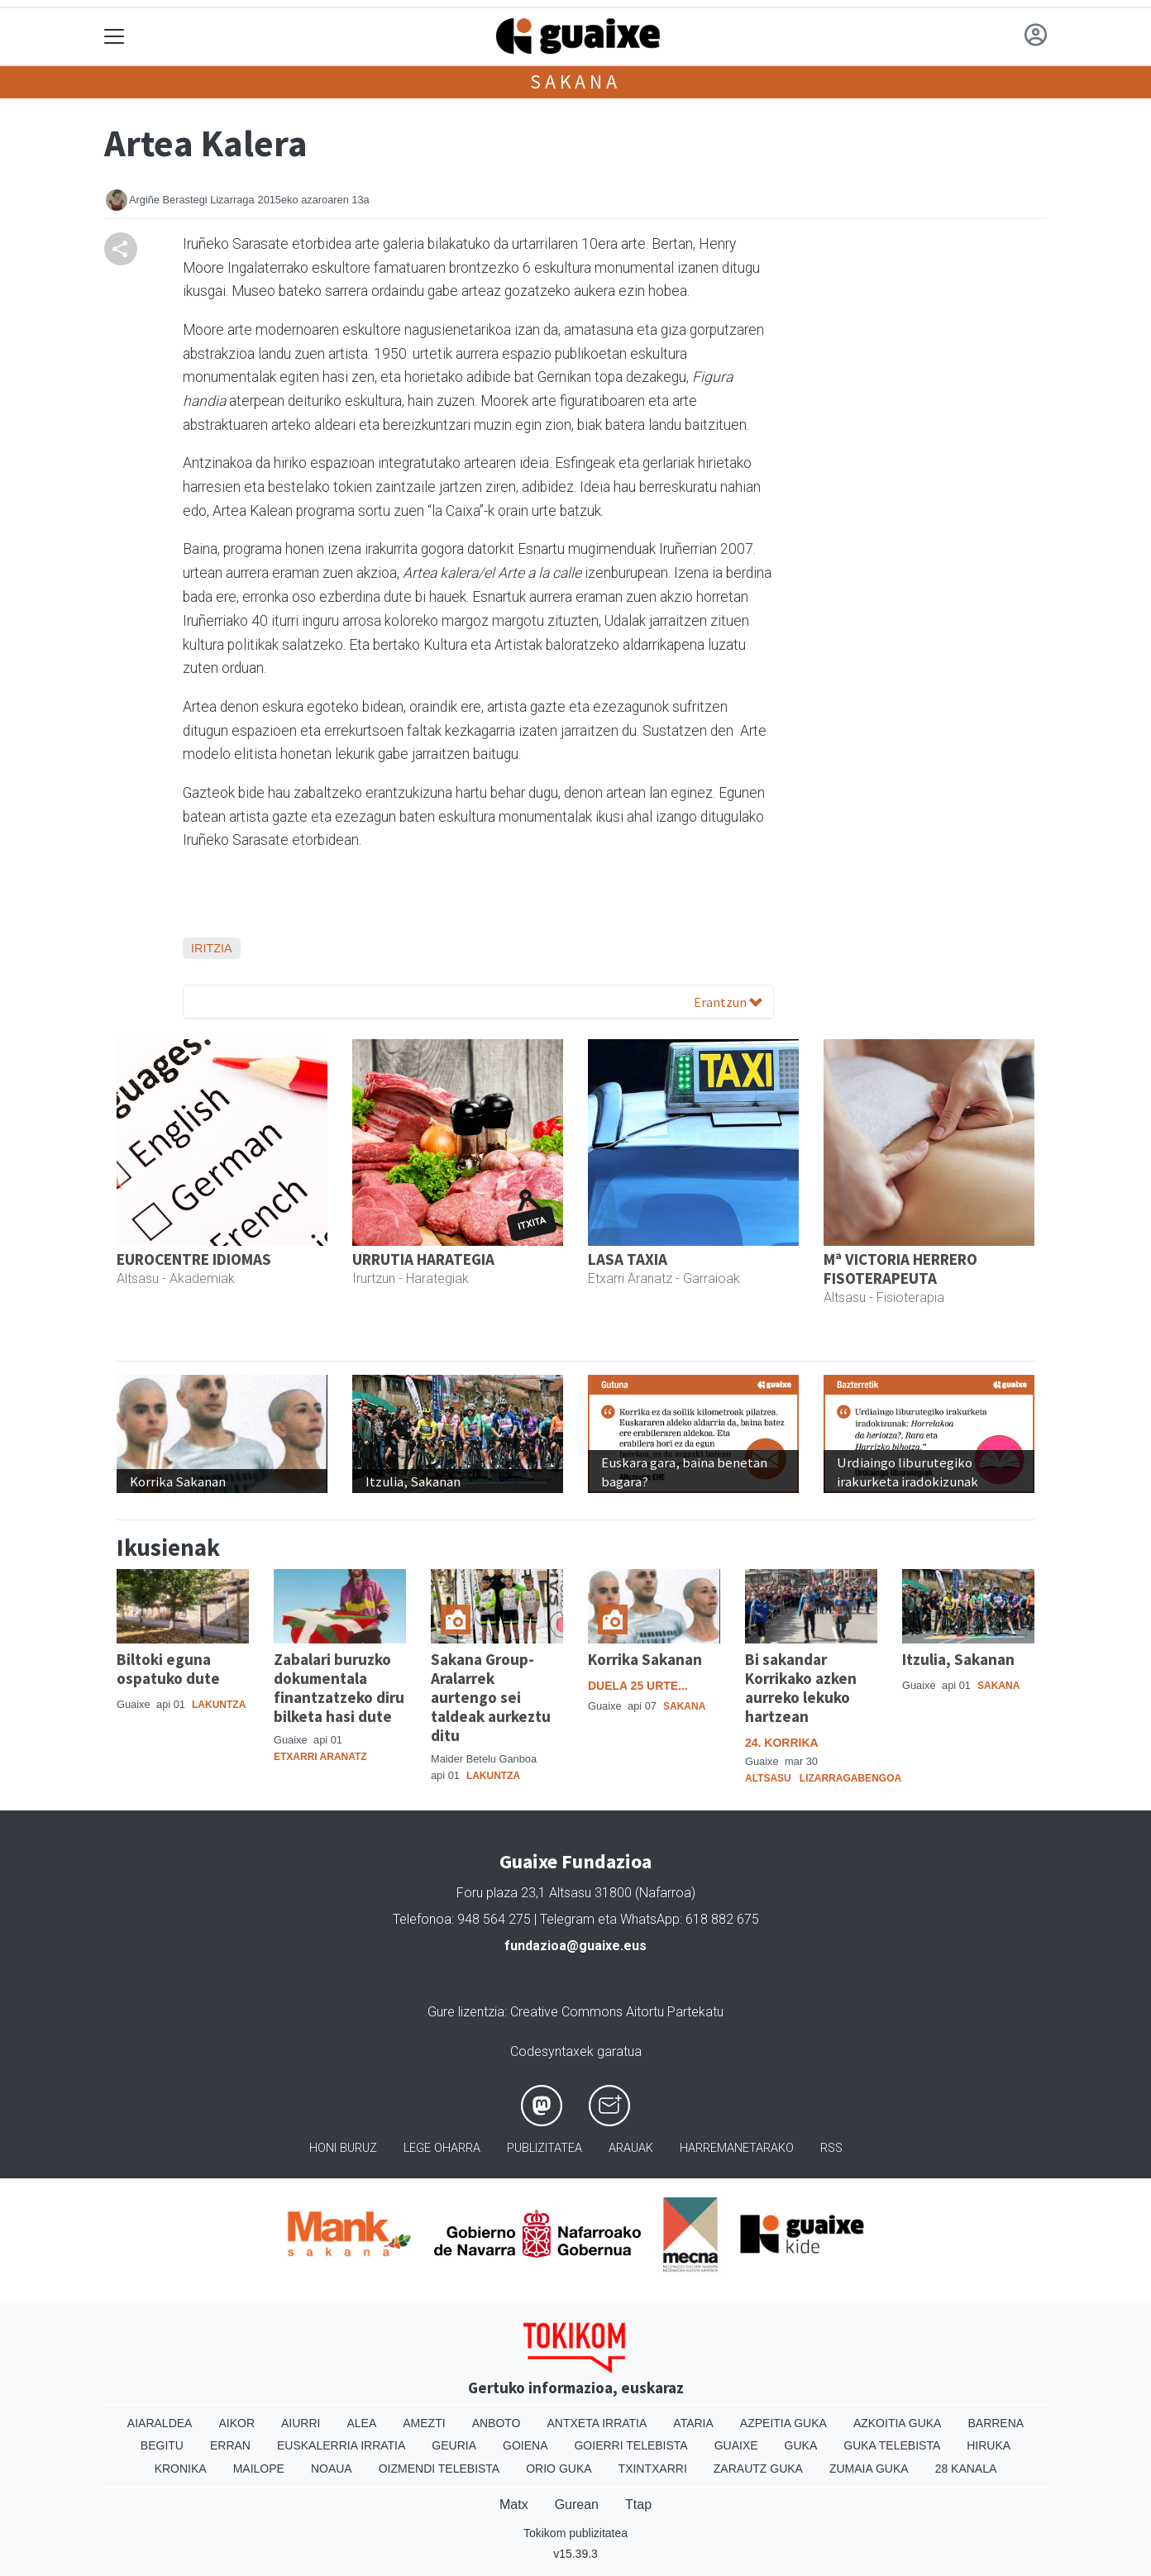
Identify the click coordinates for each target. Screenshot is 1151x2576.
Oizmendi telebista (439, 2468)
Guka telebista (891, 2445)
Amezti (424, 2423)
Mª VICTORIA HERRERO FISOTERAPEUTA (900, 1268)
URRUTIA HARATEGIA (423, 1259)
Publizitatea (544, 2148)
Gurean (577, 2504)
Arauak (631, 2148)
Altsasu (768, 1778)
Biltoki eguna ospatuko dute (168, 1668)
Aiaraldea (160, 2423)
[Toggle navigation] (114, 36)
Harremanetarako (737, 2148)
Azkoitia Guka (897, 2423)
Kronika (181, 2468)
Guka (801, 2445)
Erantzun (728, 1002)
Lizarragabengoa (850, 1778)
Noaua (331, 2468)
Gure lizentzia (465, 2012)
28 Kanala (966, 2468)
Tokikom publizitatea (575, 2533)
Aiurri (300, 2423)
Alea (361, 2423)
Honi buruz (343, 2148)
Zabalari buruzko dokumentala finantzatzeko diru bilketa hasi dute (339, 1687)
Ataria (693, 2423)
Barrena (995, 2423)
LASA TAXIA (627, 1259)
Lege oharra (442, 2148)
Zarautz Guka (758, 2468)
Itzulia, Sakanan (958, 1659)
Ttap (638, 2504)
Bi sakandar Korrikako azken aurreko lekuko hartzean (801, 1687)
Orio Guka (558, 2468)
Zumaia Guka (869, 2468)
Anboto (496, 2423)
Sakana (575, 81)
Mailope (258, 2468)
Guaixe (736, 2445)
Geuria (454, 2445)
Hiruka (988, 2445)
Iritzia (211, 948)
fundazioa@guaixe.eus (575, 1945)
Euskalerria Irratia (341, 2445)
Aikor (236, 2423)
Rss (831, 2148)
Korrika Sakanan (645, 1659)
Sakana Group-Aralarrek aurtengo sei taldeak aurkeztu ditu (491, 1697)
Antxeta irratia (597, 2423)
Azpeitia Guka (783, 2423)
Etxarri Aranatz (320, 1757)
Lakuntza (219, 1704)
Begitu (162, 2445)
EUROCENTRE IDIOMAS (194, 1259)
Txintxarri (652, 2468)
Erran (230, 2445)
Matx (513, 2504)
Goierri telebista (630, 2445)
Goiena (525, 2445)
